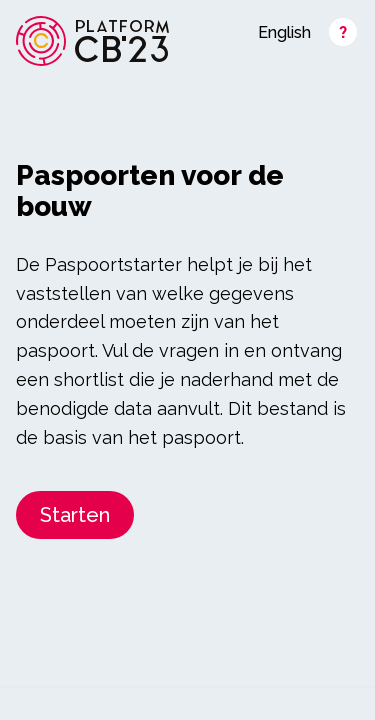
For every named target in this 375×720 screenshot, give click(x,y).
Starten (75, 515)
